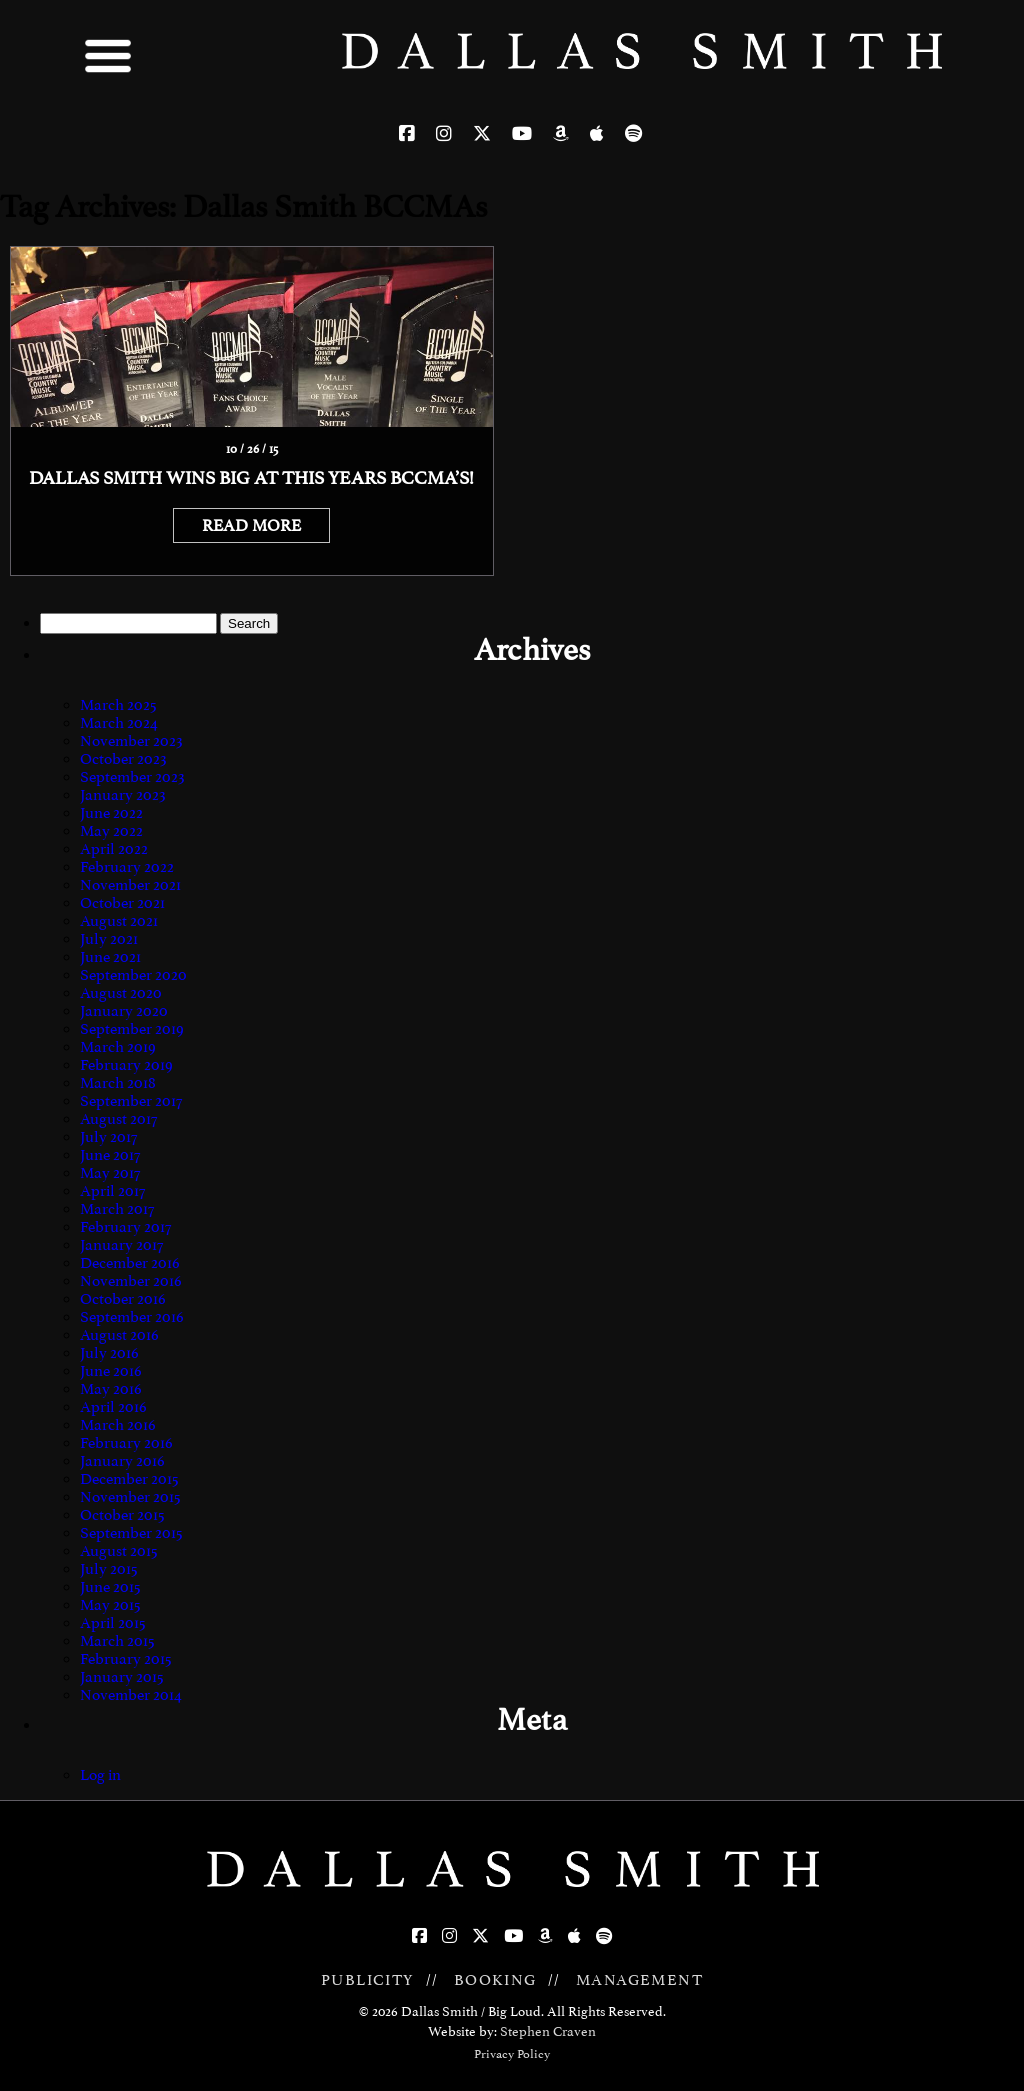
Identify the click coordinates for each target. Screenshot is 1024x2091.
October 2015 (122, 1515)
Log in (100, 1775)
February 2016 (126, 1443)
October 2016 (123, 1299)
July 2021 (109, 939)
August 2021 (119, 921)
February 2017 (125, 1227)
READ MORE (251, 525)
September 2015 (131, 1533)
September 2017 (131, 1101)
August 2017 (118, 1119)
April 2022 (114, 849)
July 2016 (109, 1353)
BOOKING (495, 1980)
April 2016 (113, 1407)
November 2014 (131, 1695)
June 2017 (110, 1155)
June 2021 (110, 957)
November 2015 (130, 1497)
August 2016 (119, 1335)
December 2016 (130, 1263)
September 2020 (133, 975)
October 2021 (122, 903)
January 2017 (121, 1245)
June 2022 (111, 813)
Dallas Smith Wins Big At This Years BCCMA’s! (251, 478)
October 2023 (123, 759)
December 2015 (129, 1479)
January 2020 (124, 1011)
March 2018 (118, 1083)
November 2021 (130, 885)
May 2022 (111, 831)
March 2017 (117, 1209)
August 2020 (121, 993)
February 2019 (126, 1065)
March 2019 (118, 1047)
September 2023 (132, 777)
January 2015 (122, 1677)
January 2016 (122, 1461)
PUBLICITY (368, 1980)
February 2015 (126, 1659)
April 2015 (113, 1623)
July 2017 (108, 1137)
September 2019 (132, 1029)
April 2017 (112, 1191)
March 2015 (117, 1641)
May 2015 (110, 1605)
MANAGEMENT (639, 1980)
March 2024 (119, 723)
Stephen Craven (548, 2031)
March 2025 (118, 705)
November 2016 (131, 1281)
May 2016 (111, 1389)
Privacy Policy (512, 2054)
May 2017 (110, 1173)
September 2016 (132, 1317)
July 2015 (109, 1569)
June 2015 (110, 1587)
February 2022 (127, 867)
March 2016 (118, 1425)
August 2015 (119, 1551)
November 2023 (131, 741)
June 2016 (111, 1371)
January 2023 (123, 795)
